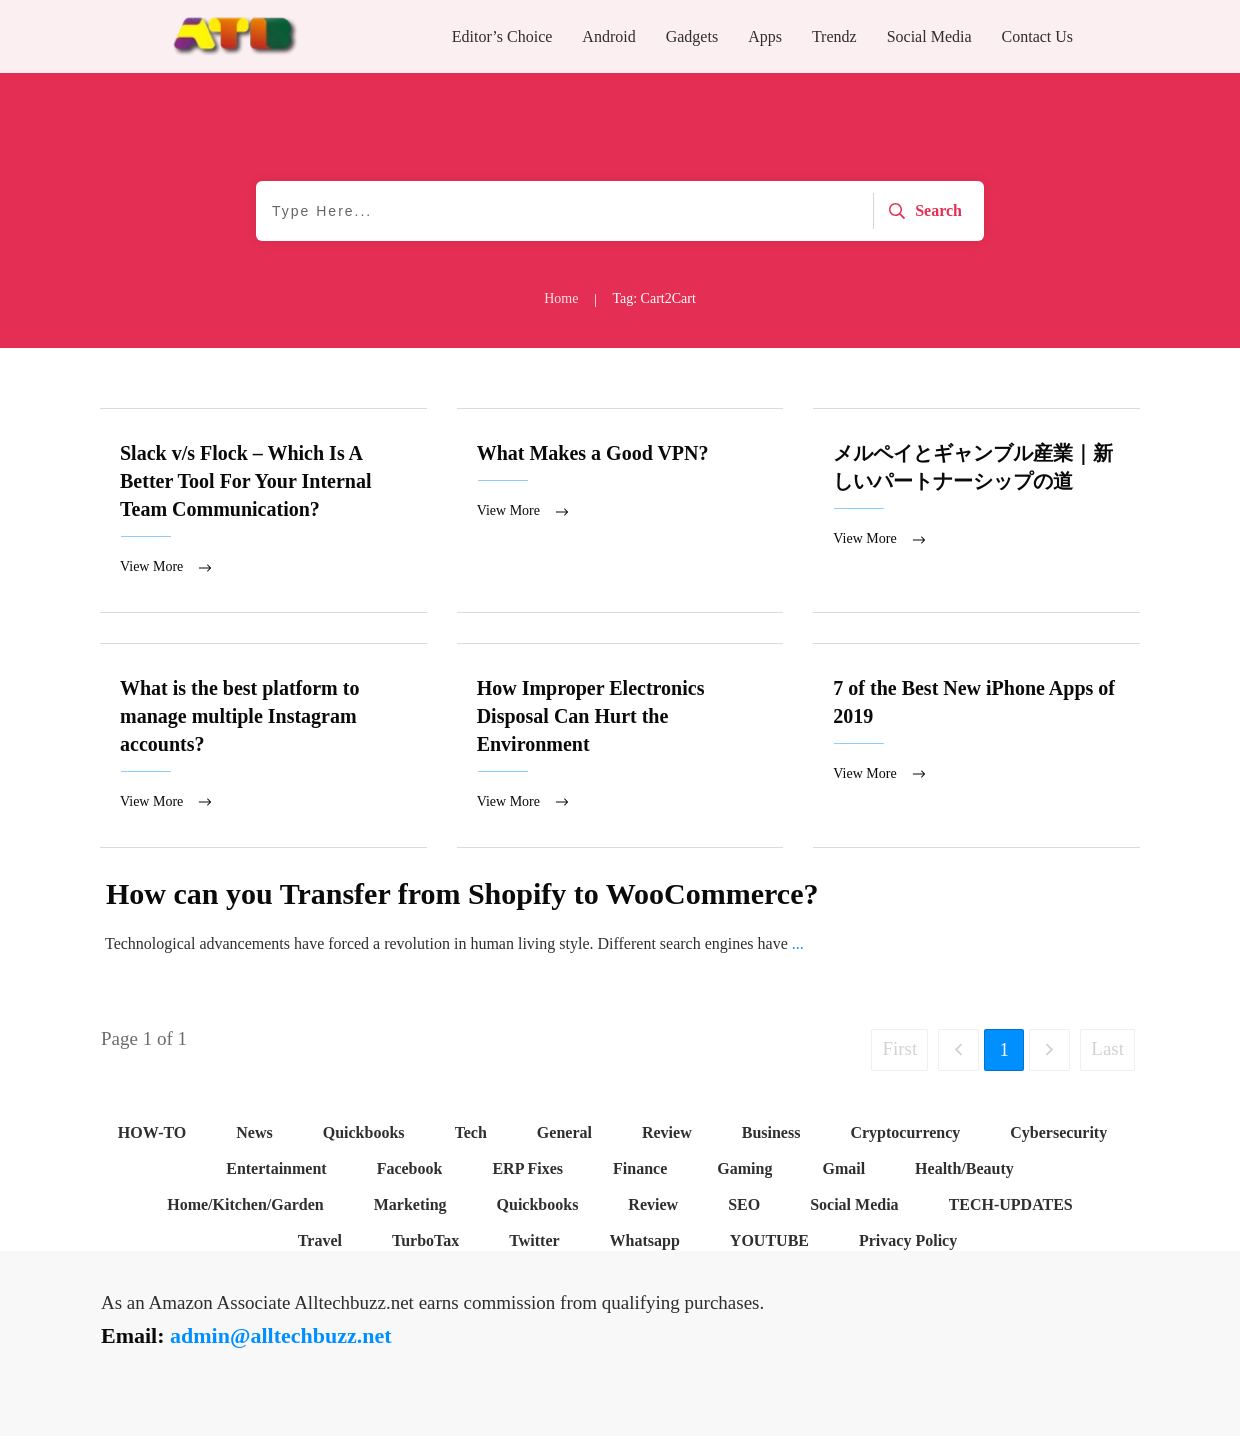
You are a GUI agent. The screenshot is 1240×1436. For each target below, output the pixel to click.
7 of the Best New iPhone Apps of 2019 (976, 747)
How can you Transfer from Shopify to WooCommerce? (462, 895)
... (798, 945)
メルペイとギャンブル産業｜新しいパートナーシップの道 (976, 511)
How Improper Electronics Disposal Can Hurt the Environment (620, 747)
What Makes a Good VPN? (620, 511)
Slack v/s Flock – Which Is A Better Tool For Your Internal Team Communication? (263, 511)
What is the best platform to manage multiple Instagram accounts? (263, 747)
